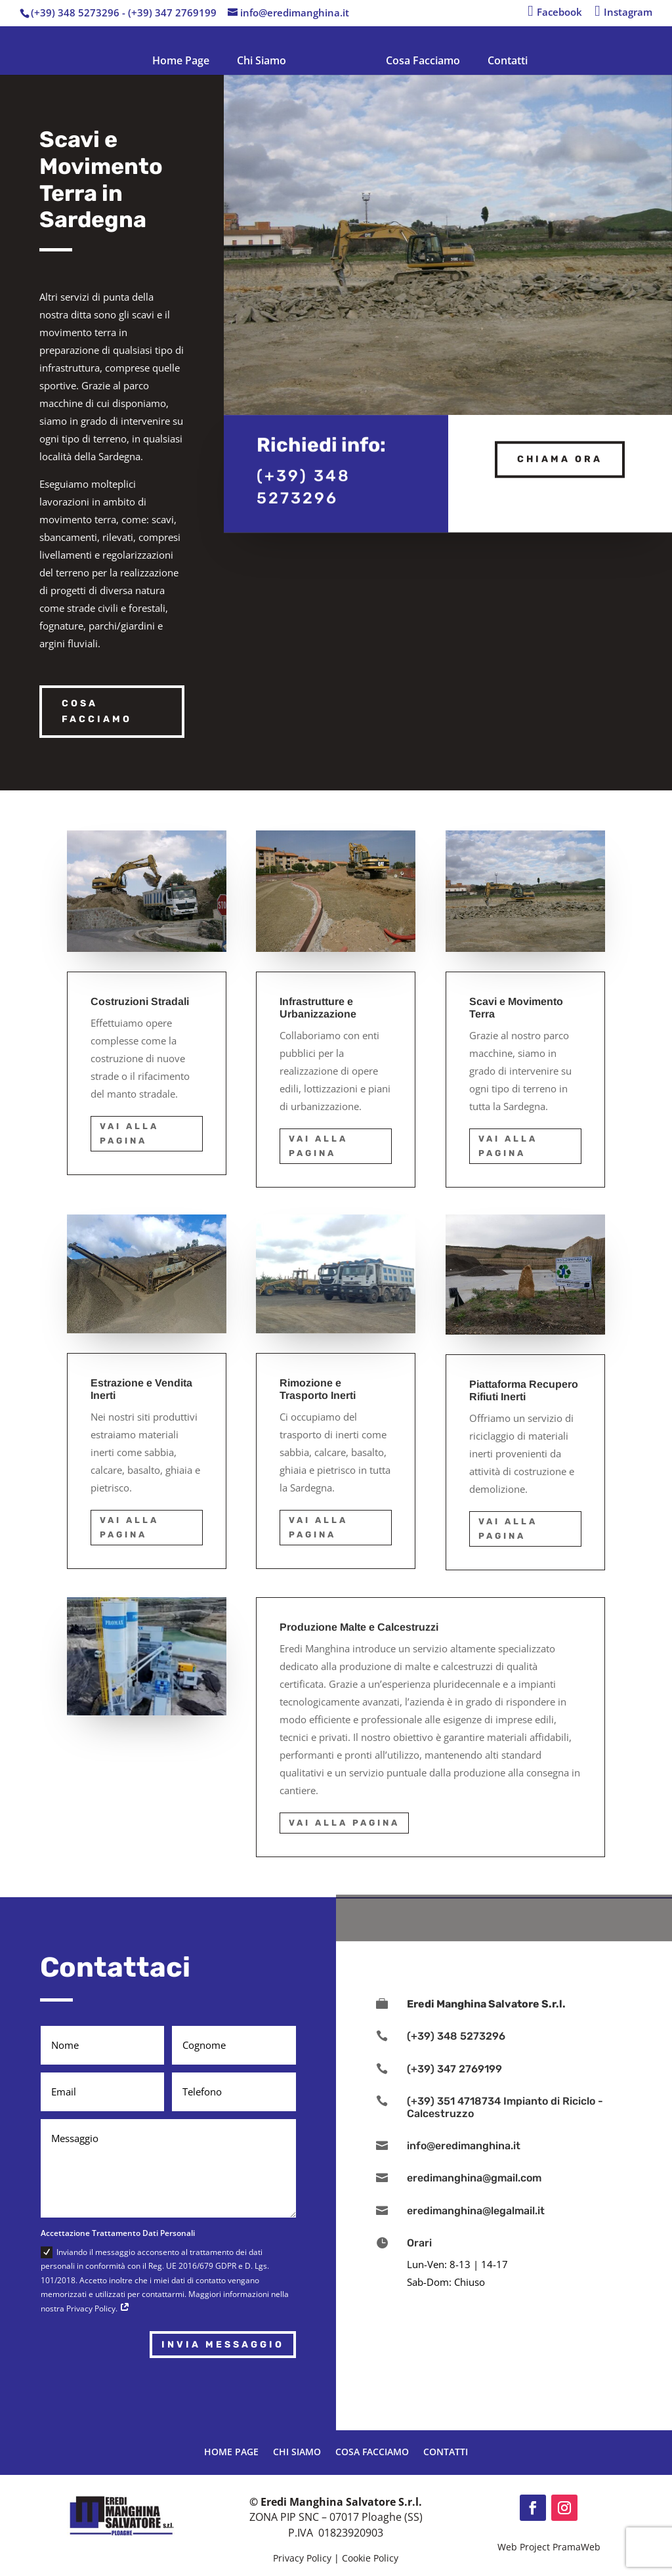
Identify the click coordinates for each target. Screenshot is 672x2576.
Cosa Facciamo (423, 60)
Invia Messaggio (222, 2344)
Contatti (508, 60)
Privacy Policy (302, 2558)
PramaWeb (576, 2547)
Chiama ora (559, 454)
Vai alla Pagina (129, 1133)
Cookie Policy (370, 2558)
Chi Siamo (261, 60)
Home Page (180, 60)
